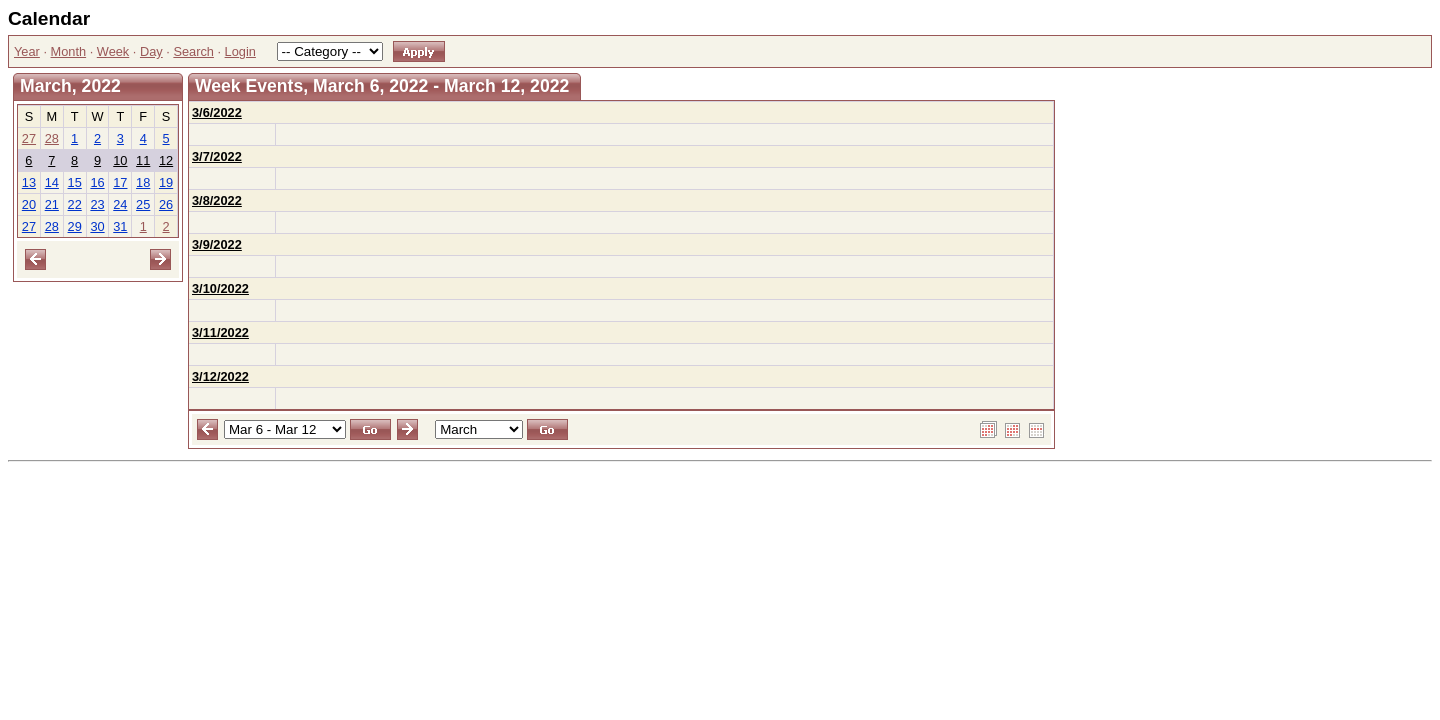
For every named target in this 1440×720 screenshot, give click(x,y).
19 (166, 182)
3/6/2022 (217, 112)
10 (120, 160)
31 (120, 226)
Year (27, 51)
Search (193, 51)
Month (69, 51)
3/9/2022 (217, 244)
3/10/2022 (220, 288)
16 (97, 182)
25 (143, 204)
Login (240, 51)
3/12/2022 (220, 376)
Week (113, 51)
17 (120, 182)
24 (120, 204)
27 (29, 138)
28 (52, 138)
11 (143, 160)
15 (75, 182)
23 (97, 204)
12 (166, 160)
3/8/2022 (217, 200)
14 (52, 182)
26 (166, 204)
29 (75, 226)
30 (97, 226)
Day (151, 51)
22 (75, 204)
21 (52, 204)
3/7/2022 (217, 156)
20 (29, 204)
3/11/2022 (220, 332)
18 (143, 182)
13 (29, 182)
